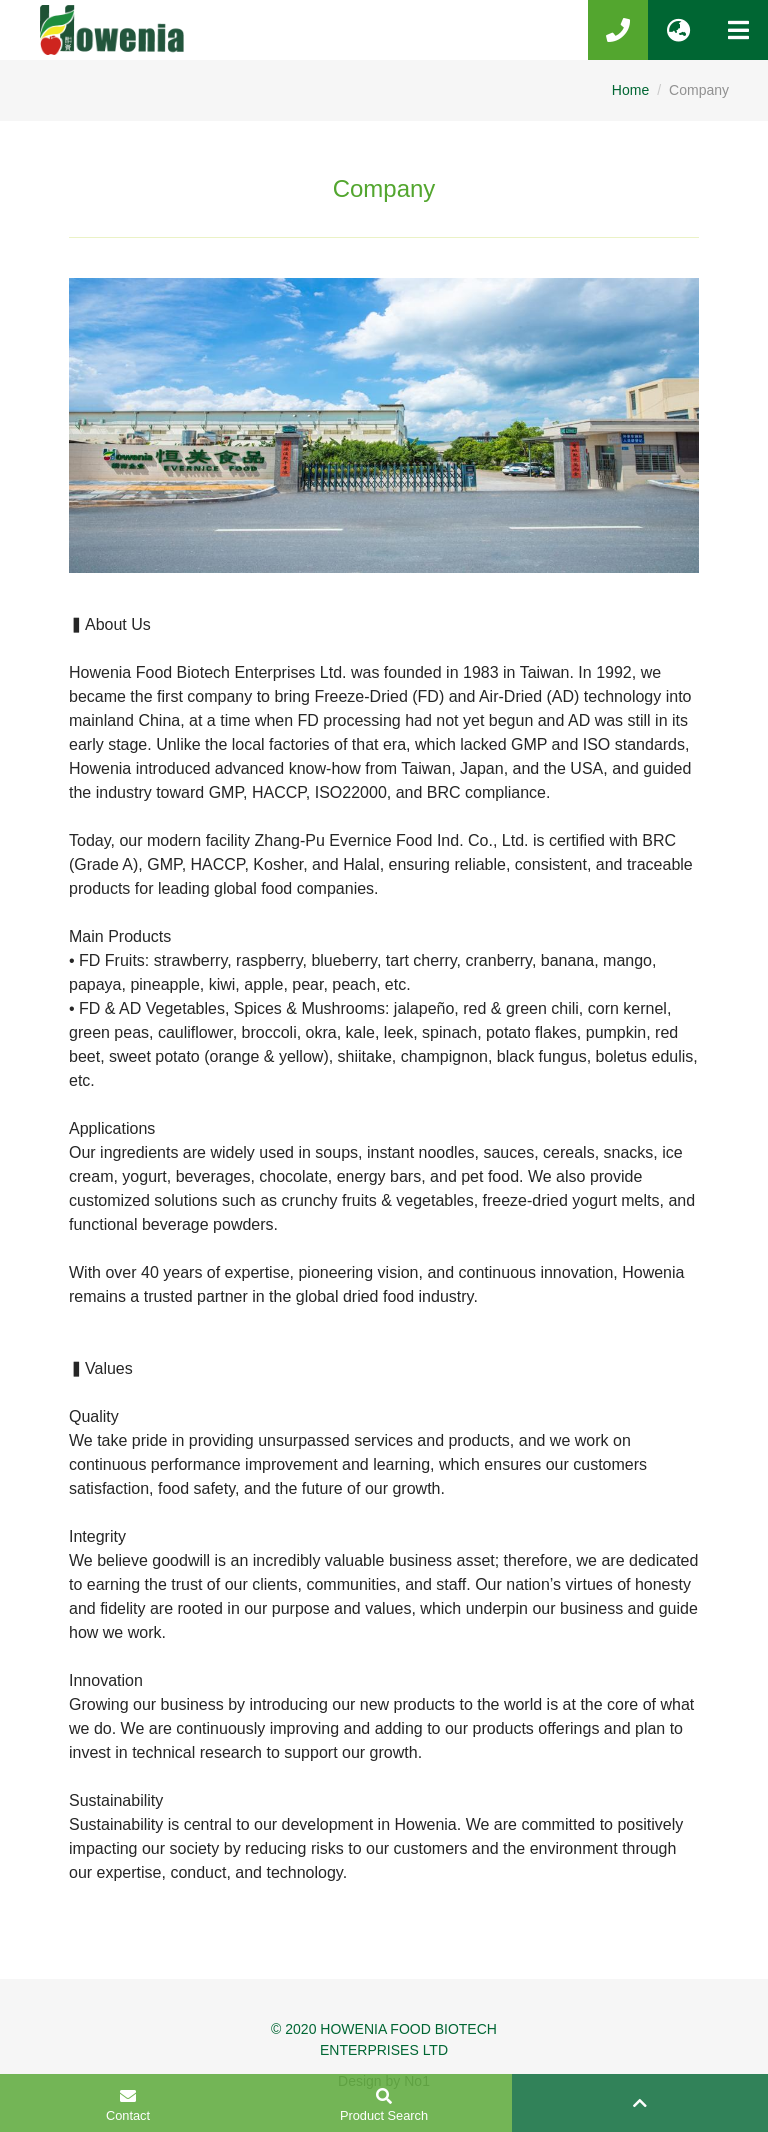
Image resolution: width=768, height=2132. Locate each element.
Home (630, 90)
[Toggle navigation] (738, 30)
